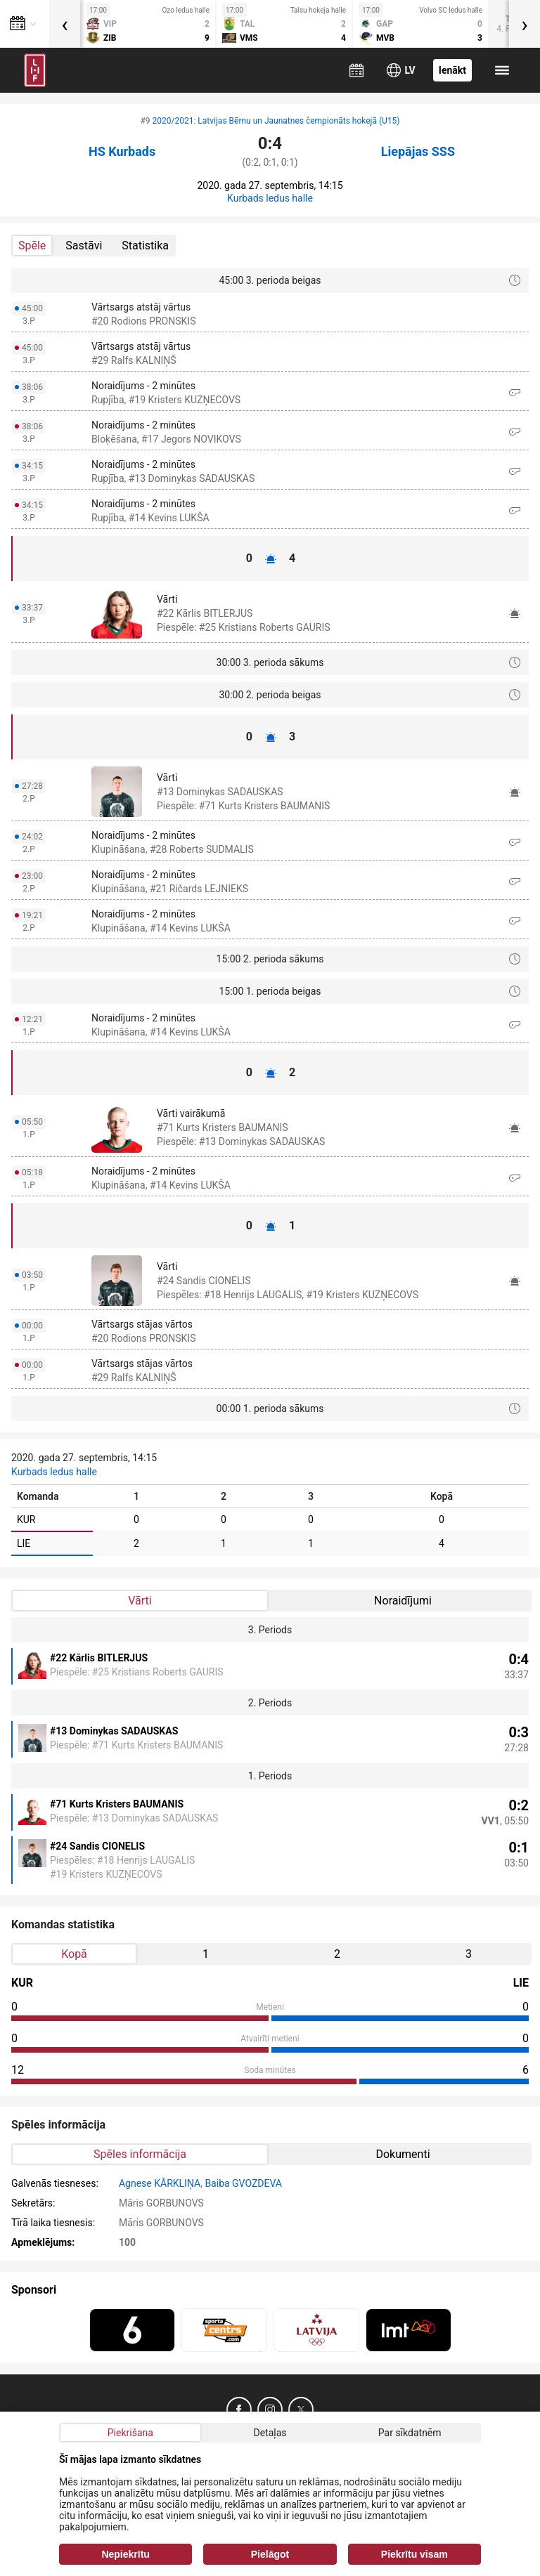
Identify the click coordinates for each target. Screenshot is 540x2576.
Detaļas (269, 2432)
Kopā (74, 1954)
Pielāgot (270, 2554)
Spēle (32, 245)
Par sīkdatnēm (410, 2432)
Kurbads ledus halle (270, 198)
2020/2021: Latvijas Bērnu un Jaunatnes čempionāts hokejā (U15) (276, 121)
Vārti (139, 1600)
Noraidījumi (403, 1600)
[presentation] (64, 24)
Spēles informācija (140, 2154)
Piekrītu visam (414, 2554)
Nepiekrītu (125, 2554)
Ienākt (452, 70)
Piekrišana (130, 2432)
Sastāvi (83, 245)
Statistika (145, 245)
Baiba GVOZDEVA (243, 2183)
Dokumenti (402, 2154)
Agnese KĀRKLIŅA (159, 2183)
